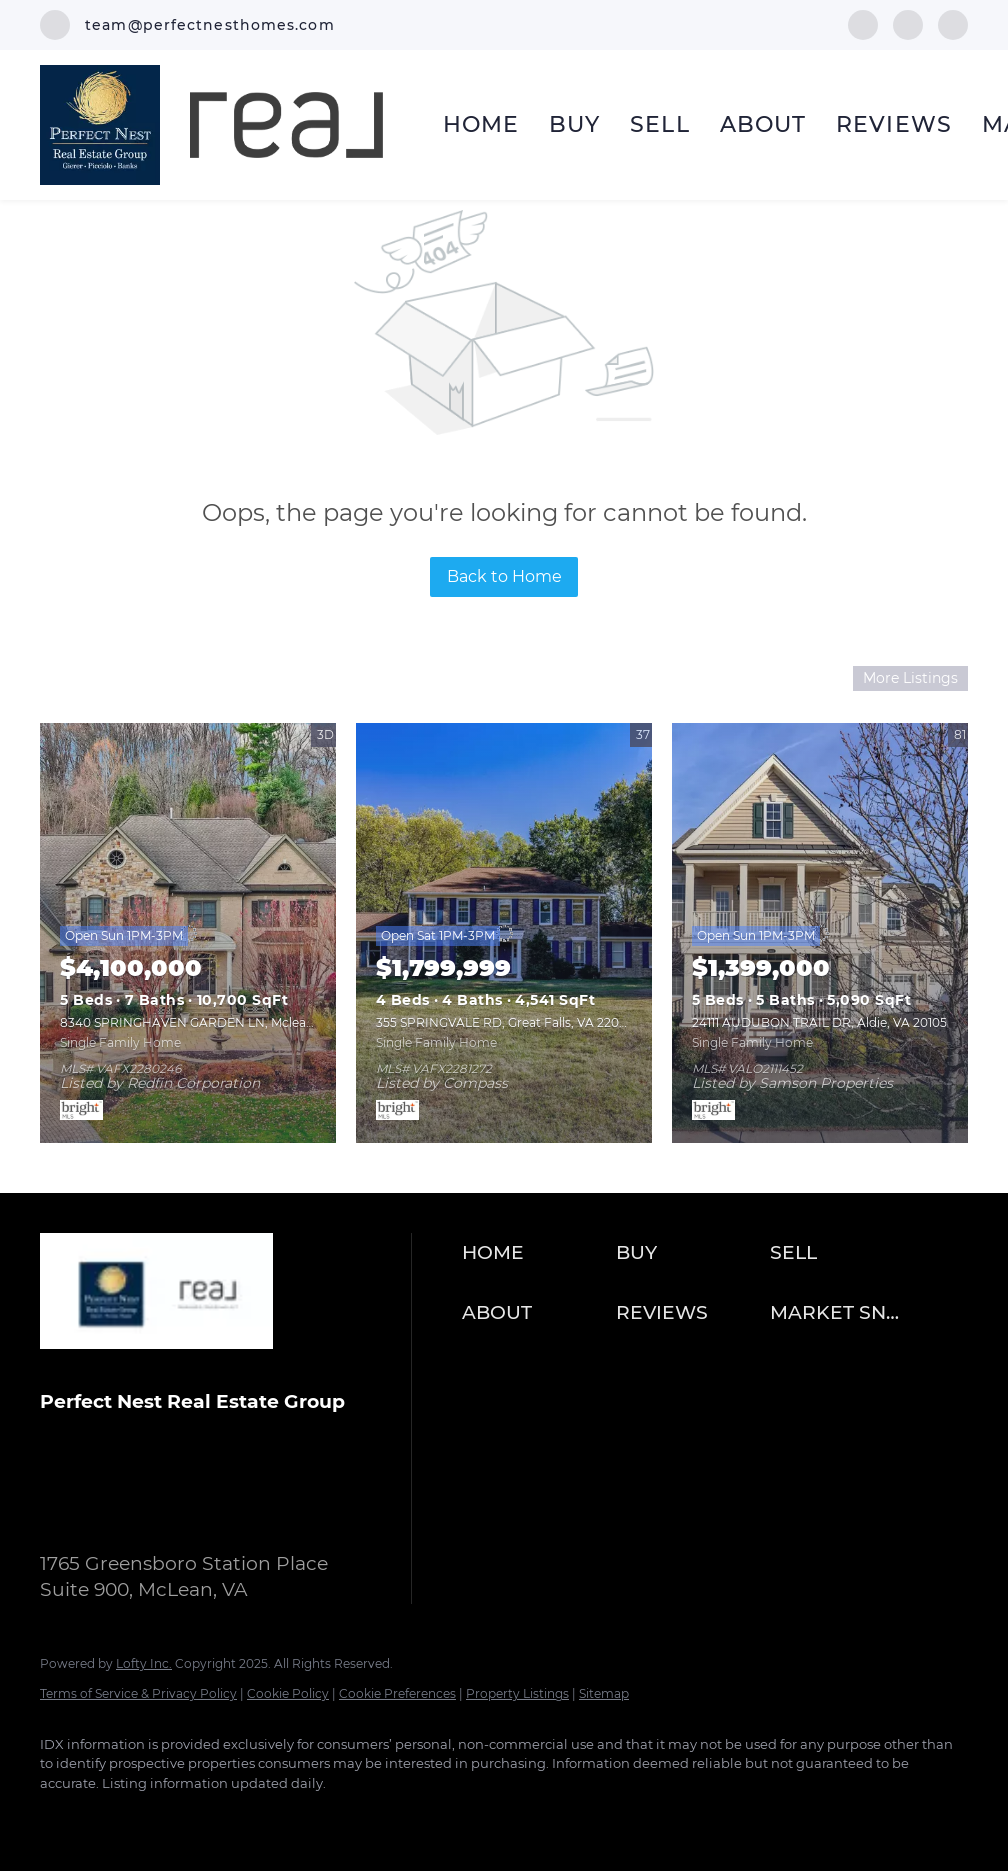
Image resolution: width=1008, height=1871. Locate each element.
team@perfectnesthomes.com (208, 1514)
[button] (534, 1253)
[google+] (953, 23)
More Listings (910, 678)
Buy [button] (574, 124)
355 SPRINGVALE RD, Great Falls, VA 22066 (504, 1022)
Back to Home (504, 576)
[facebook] (863, 23)
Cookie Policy (288, 1693)
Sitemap (604, 1693)
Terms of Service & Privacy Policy (138, 1693)
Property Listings (517, 1693)
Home (481, 124)
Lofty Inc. (144, 1663)
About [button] (763, 124)
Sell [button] (659, 124)
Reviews (894, 124)
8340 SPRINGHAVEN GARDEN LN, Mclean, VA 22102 (216, 1022)
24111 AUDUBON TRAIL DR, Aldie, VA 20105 (819, 1022)
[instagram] (908, 23)
